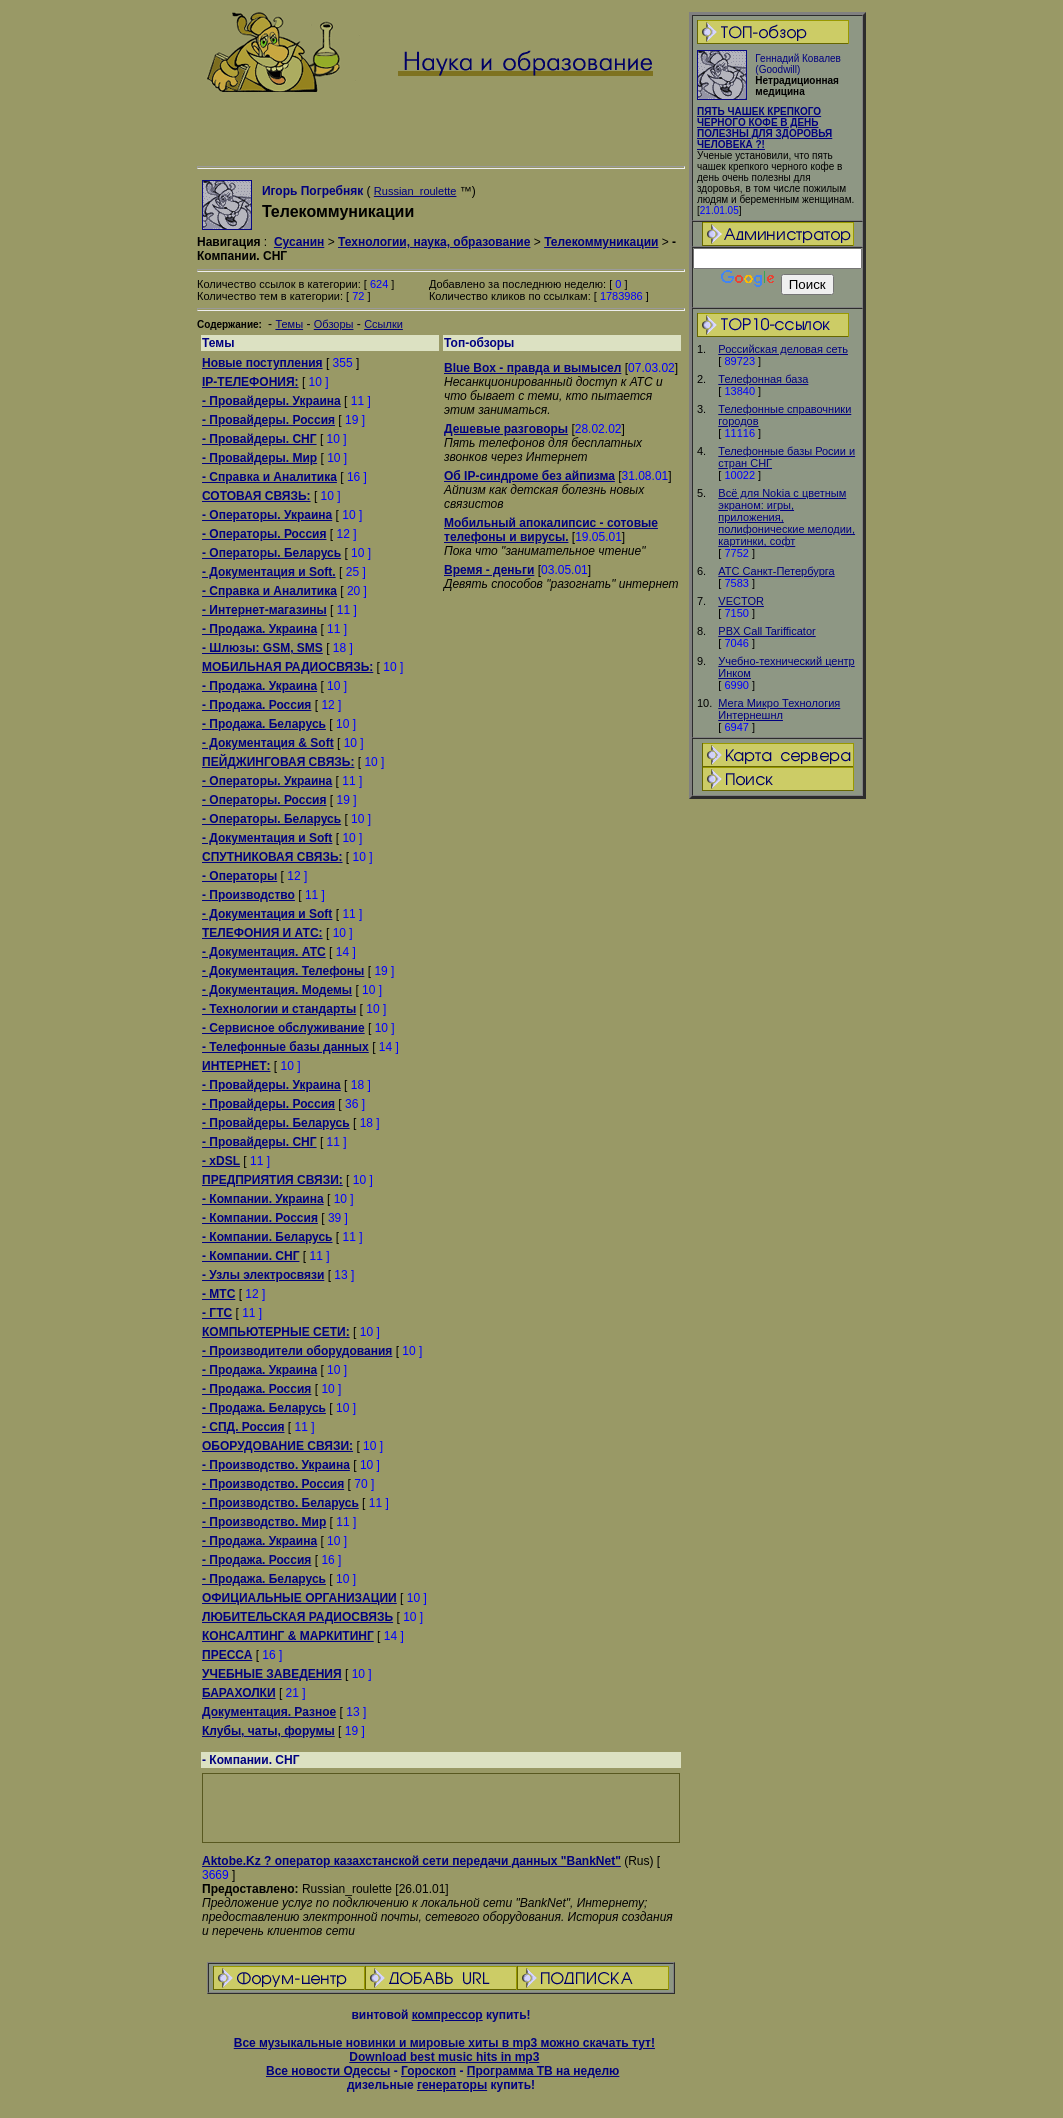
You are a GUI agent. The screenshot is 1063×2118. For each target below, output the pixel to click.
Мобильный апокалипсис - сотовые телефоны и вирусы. (551, 530)
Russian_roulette (415, 191)
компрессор (447, 2015)
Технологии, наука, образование (434, 242)
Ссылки (383, 324)
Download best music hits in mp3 (444, 2057)
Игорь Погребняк (312, 191)
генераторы (452, 2085)
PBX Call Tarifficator (766, 631)
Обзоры (334, 324)
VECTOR (741, 601)
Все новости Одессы (328, 2071)
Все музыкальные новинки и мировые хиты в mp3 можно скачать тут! (444, 2043)
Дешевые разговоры (506, 429)
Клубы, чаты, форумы (268, 1731)
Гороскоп (428, 2071)
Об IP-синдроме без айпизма (529, 476)
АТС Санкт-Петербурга (776, 571)
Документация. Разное (269, 1712)
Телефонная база (763, 379)
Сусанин (299, 242)
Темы (289, 324)
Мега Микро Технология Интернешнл (779, 709)
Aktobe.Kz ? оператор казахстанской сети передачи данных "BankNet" (411, 1861)
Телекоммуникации (601, 242)
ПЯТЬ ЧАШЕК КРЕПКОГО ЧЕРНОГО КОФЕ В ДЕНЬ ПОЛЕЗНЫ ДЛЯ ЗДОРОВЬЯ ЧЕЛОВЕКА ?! (764, 128)
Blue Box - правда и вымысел (532, 368)
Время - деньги (489, 570)
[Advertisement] (778, 1116)
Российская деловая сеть (783, 349)
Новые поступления (262, 363)
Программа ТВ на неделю (543, 2071)
